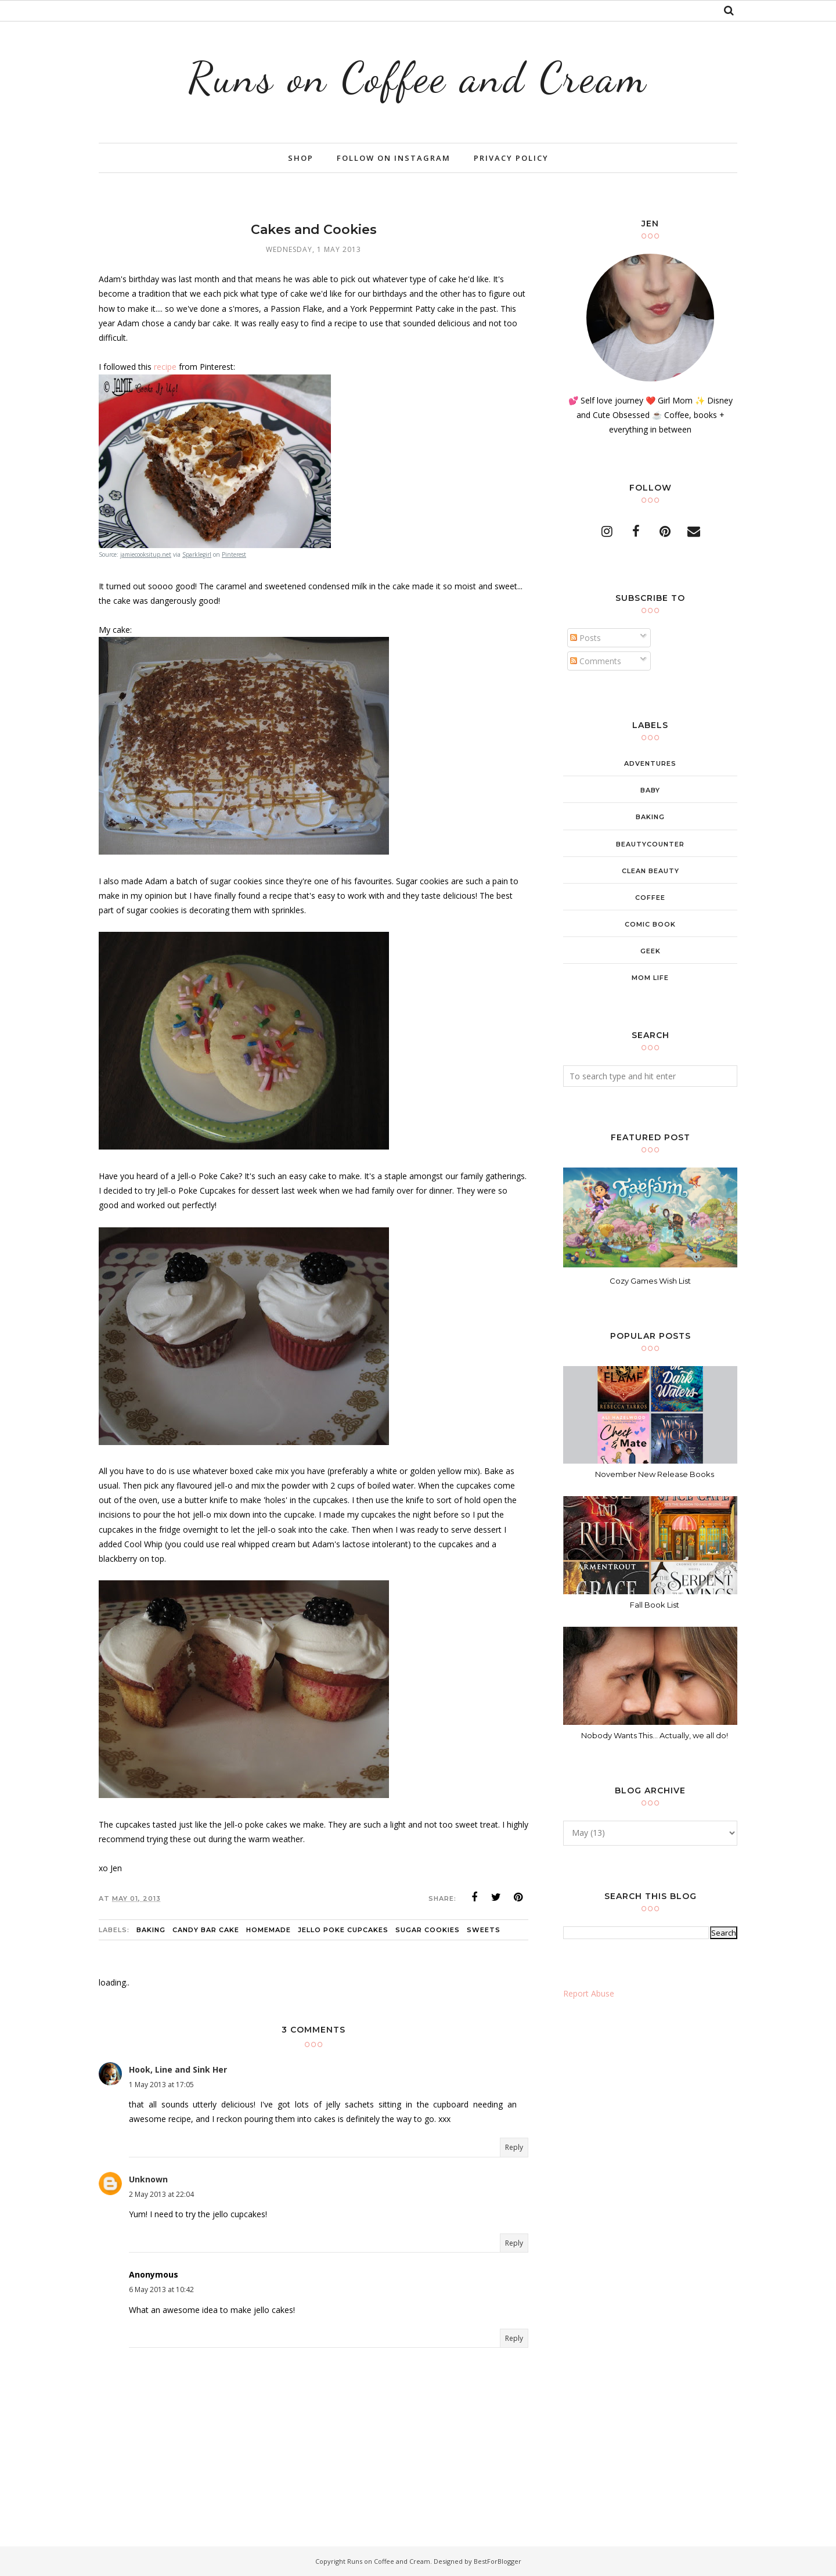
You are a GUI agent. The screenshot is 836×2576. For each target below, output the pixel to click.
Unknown (148, 2179)
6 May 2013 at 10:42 (161, 2289)
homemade (268, 1930)
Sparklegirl (196, 554)
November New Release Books (654, 1474)
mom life (650, 978)
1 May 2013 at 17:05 (161, 2084)
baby (650, 790)
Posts (585, 637)
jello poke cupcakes (343, 1930)
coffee (650, 898)
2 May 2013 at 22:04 (161, 2194)
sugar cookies (427, 1930)
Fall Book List (654, 1604)
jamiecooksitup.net (145, 554)
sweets (483, 1930)
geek (650, 951)
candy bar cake (205, 1930)
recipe (165, 366)
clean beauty (650, 871)
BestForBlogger (497, 2561)
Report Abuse (588, 1993)
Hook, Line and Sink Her (178, 2069)
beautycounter (650, 844)
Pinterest (234, 554)
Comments (595, 660)
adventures (650, 763)
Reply (514, 2147)
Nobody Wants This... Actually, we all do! (654, 1735)
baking (150, 1930)
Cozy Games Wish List (650, 1280)
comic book (650, 924)
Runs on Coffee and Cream (418, 77)
